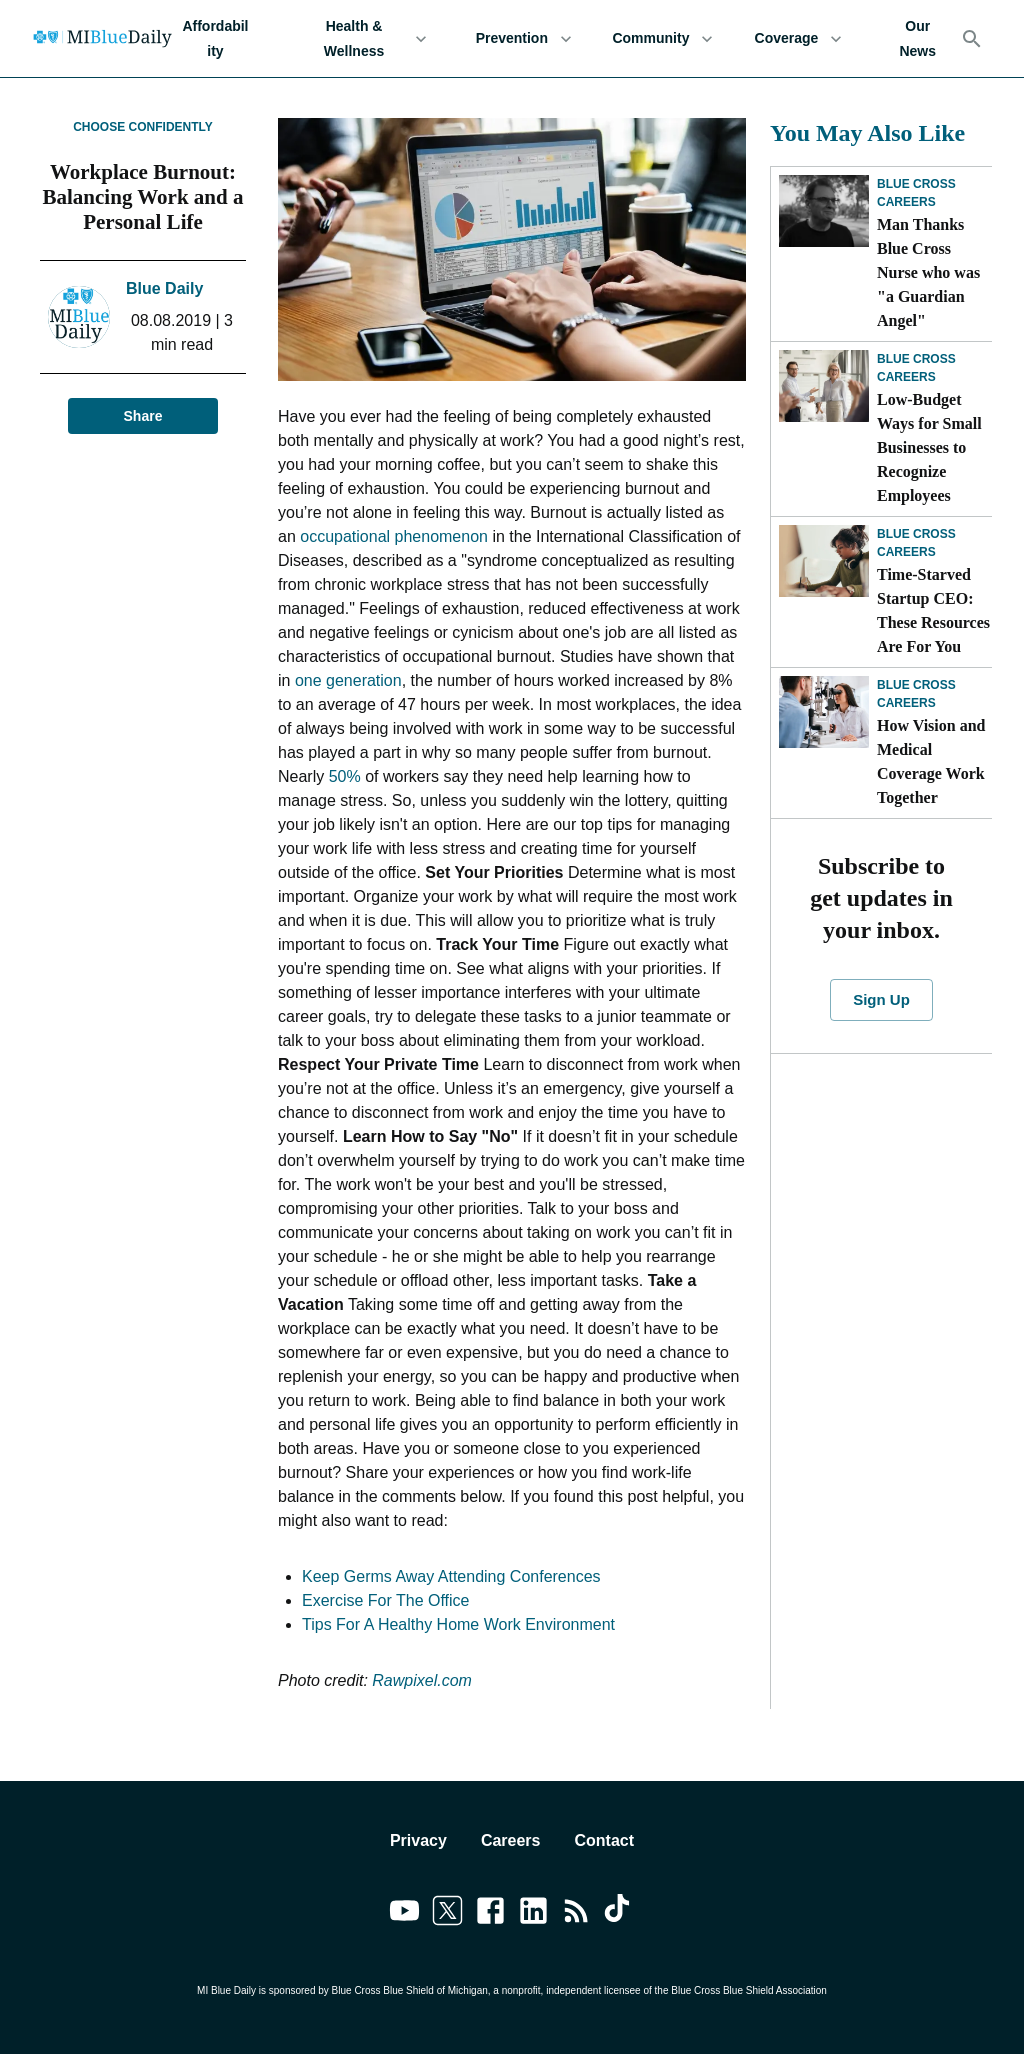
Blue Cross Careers (916, 193)
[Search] (972, 39)
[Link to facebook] (490, 1914)
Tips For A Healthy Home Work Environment (458, 1624)
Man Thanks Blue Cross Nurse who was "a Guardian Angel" (928, 272)
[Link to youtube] (404, 1914)
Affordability (215, 38)
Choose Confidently (143, 127)
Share (143, 416)
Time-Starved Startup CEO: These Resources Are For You (933, 610)
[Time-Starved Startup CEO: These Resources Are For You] (824, 561)
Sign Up (881, 1000)
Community (662, 38)
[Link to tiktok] (619, 1914)
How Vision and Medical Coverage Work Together (931, 761)
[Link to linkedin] (533, 1914)
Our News (917, 38)
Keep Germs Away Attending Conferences (451, 1576)
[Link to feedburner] (576, 1914)
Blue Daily (164, 288)
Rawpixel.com (422, 1680)
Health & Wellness (366, 38)
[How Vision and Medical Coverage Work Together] (824, 712)
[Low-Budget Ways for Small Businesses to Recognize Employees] (824, 386)
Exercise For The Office (385, 1600)
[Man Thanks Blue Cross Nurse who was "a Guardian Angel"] (824, 211)
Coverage (798, 38)
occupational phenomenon (394, 536)
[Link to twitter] (447, 1914)
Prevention (523, 38)
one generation (348, 680)
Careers (511, 1840)
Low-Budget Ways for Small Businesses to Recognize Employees (929, 447)
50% (345, 776)
